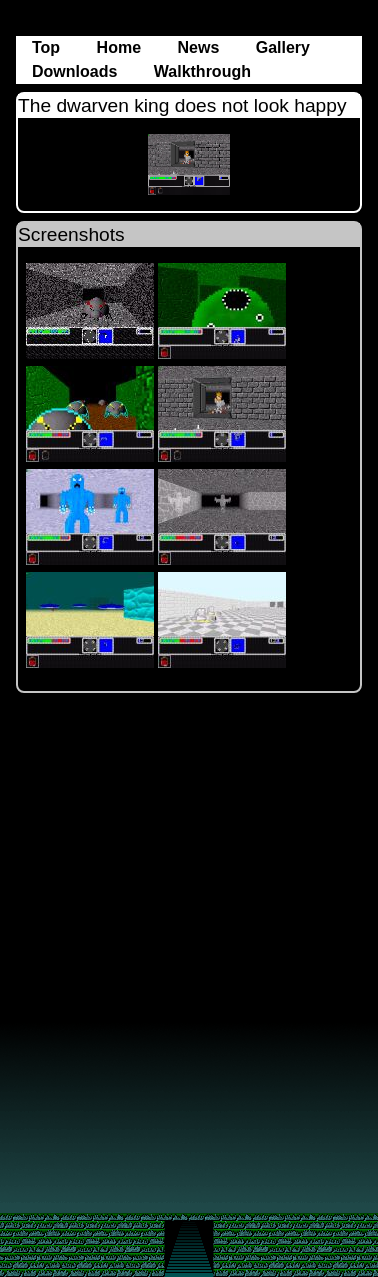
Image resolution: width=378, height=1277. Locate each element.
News (200, 47)
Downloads (77, 71)
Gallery (283, 47)
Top (48, 47)
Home (121, 47)
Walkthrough (202, 71)
